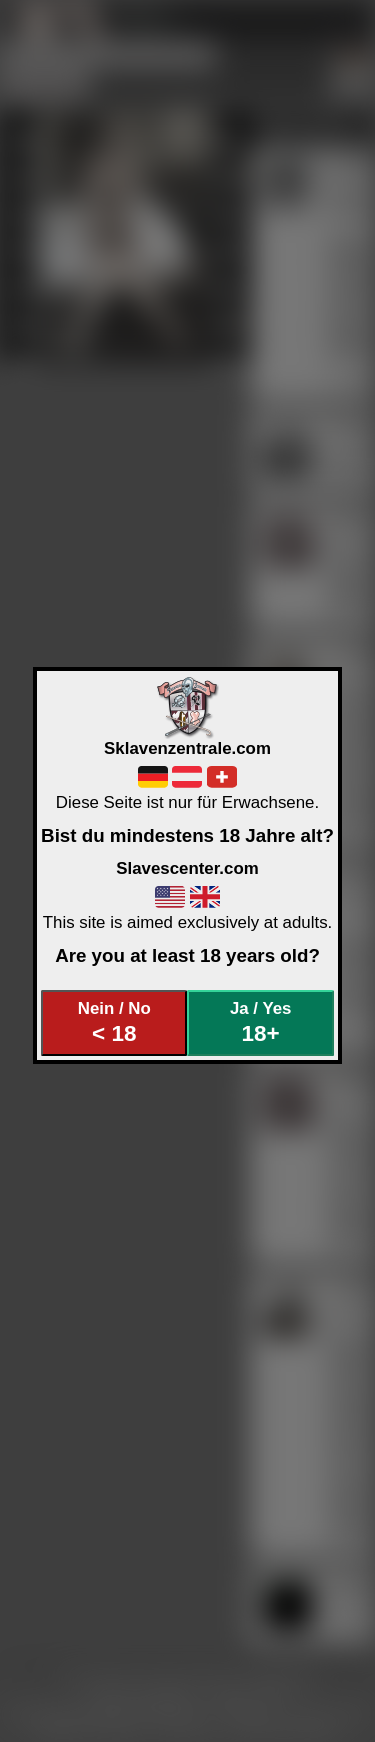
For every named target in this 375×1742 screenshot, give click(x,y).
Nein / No (114, 1022)
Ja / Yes (260, 1022)
